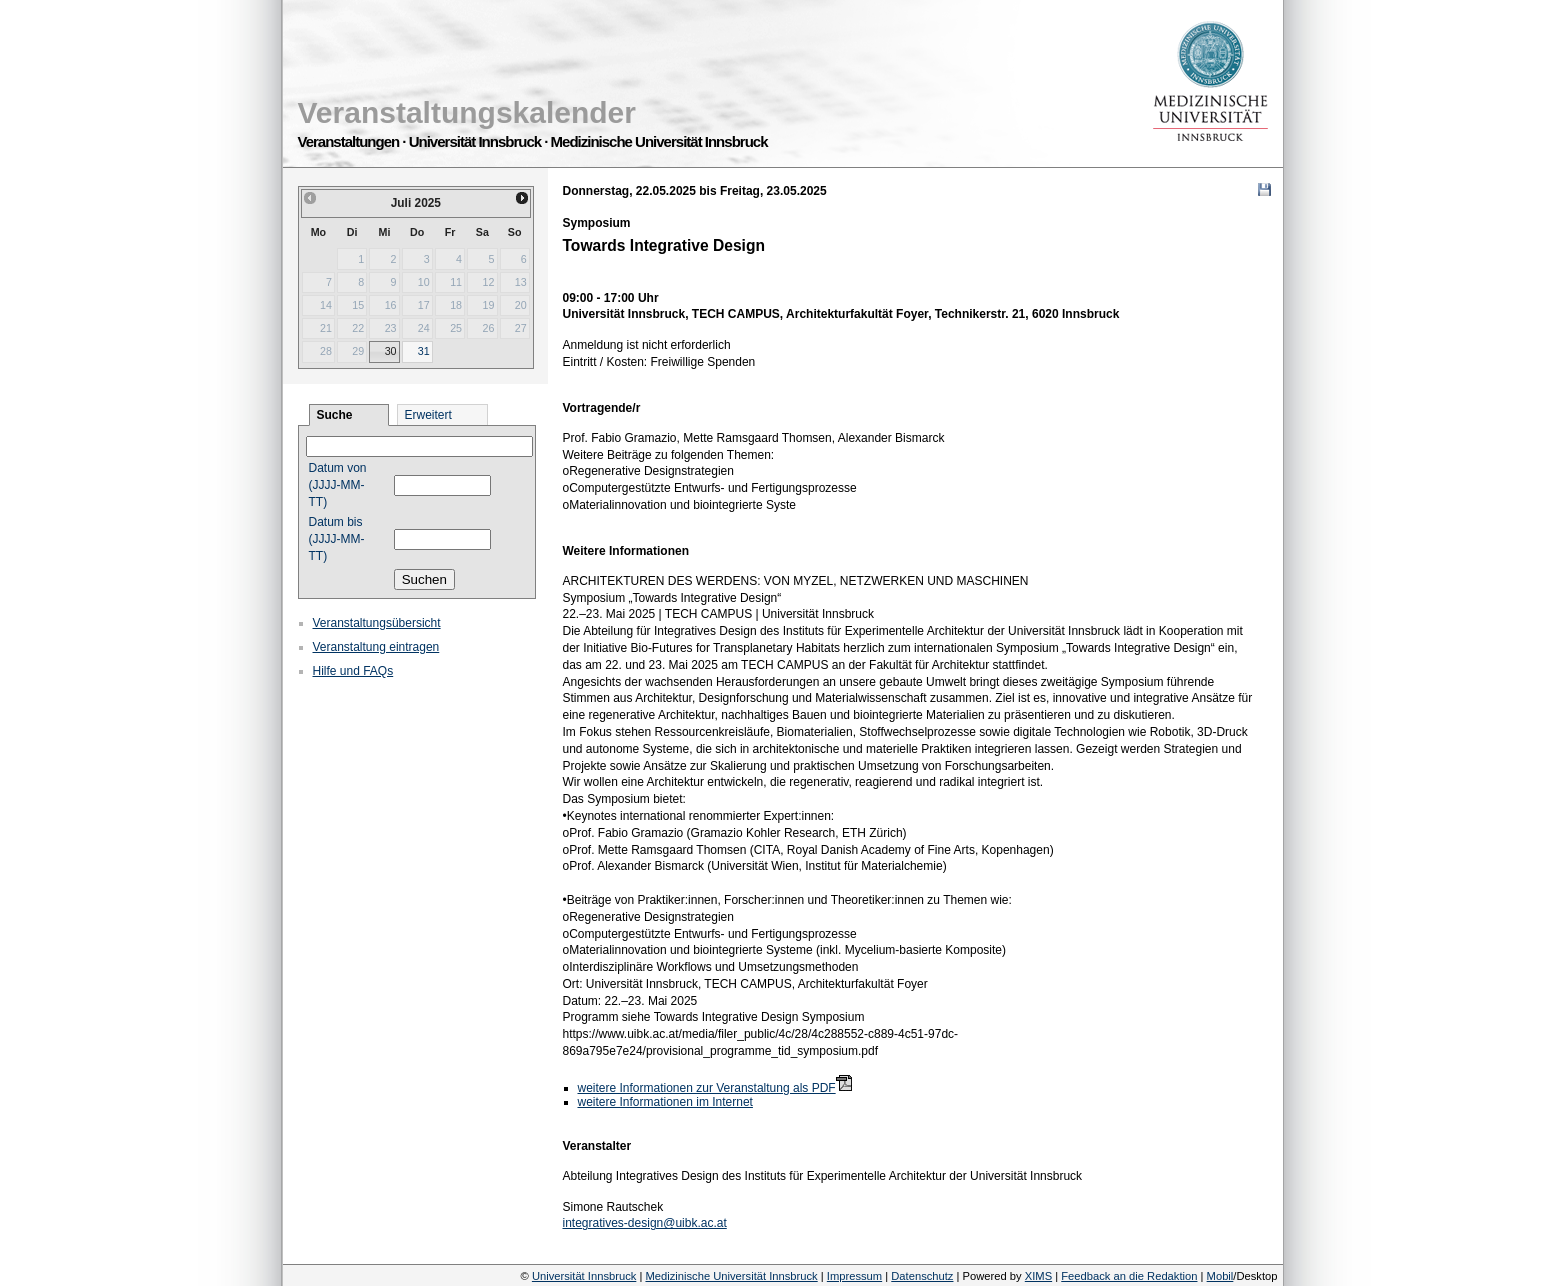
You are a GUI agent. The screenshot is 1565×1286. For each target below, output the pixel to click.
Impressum (854, 1276)
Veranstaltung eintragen (376, 647)
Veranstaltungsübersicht (377, 623)
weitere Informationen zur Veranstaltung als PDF (707, 1088)
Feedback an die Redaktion (1129, 1276)
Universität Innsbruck (584, 1276)
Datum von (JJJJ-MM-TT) (338, 485)
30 (391, 351)
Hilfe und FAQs (353, 671)
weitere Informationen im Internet (665, 1102)
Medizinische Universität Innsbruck (731, 1276)
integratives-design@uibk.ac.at (645, 1223)
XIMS (1038, 1276)
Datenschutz (922, 1276)
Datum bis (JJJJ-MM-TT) (337, 539)
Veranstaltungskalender (467, 112)
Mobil (1220, 1276)
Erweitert (428, 415)
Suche (335, 415)
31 (424, 351)
